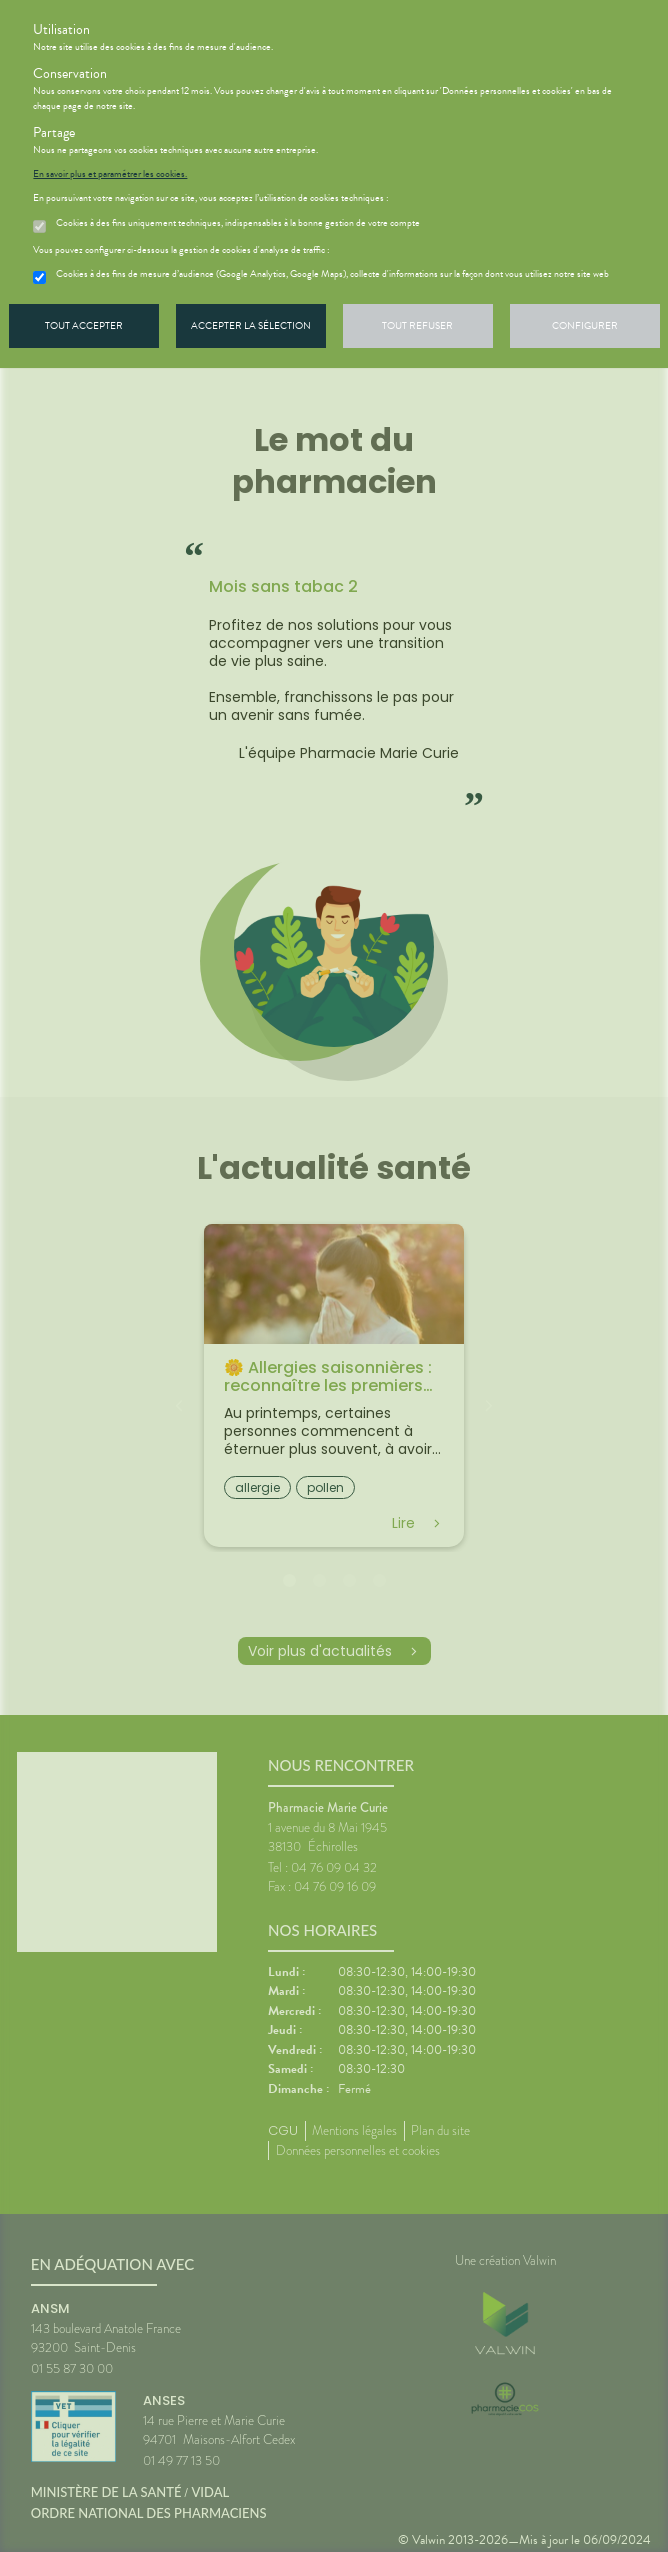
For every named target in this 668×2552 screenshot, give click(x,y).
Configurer (585, 325)
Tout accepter (84, 325)
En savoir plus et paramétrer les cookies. (110, 174)
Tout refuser (417, 325)
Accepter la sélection (251, 325)
